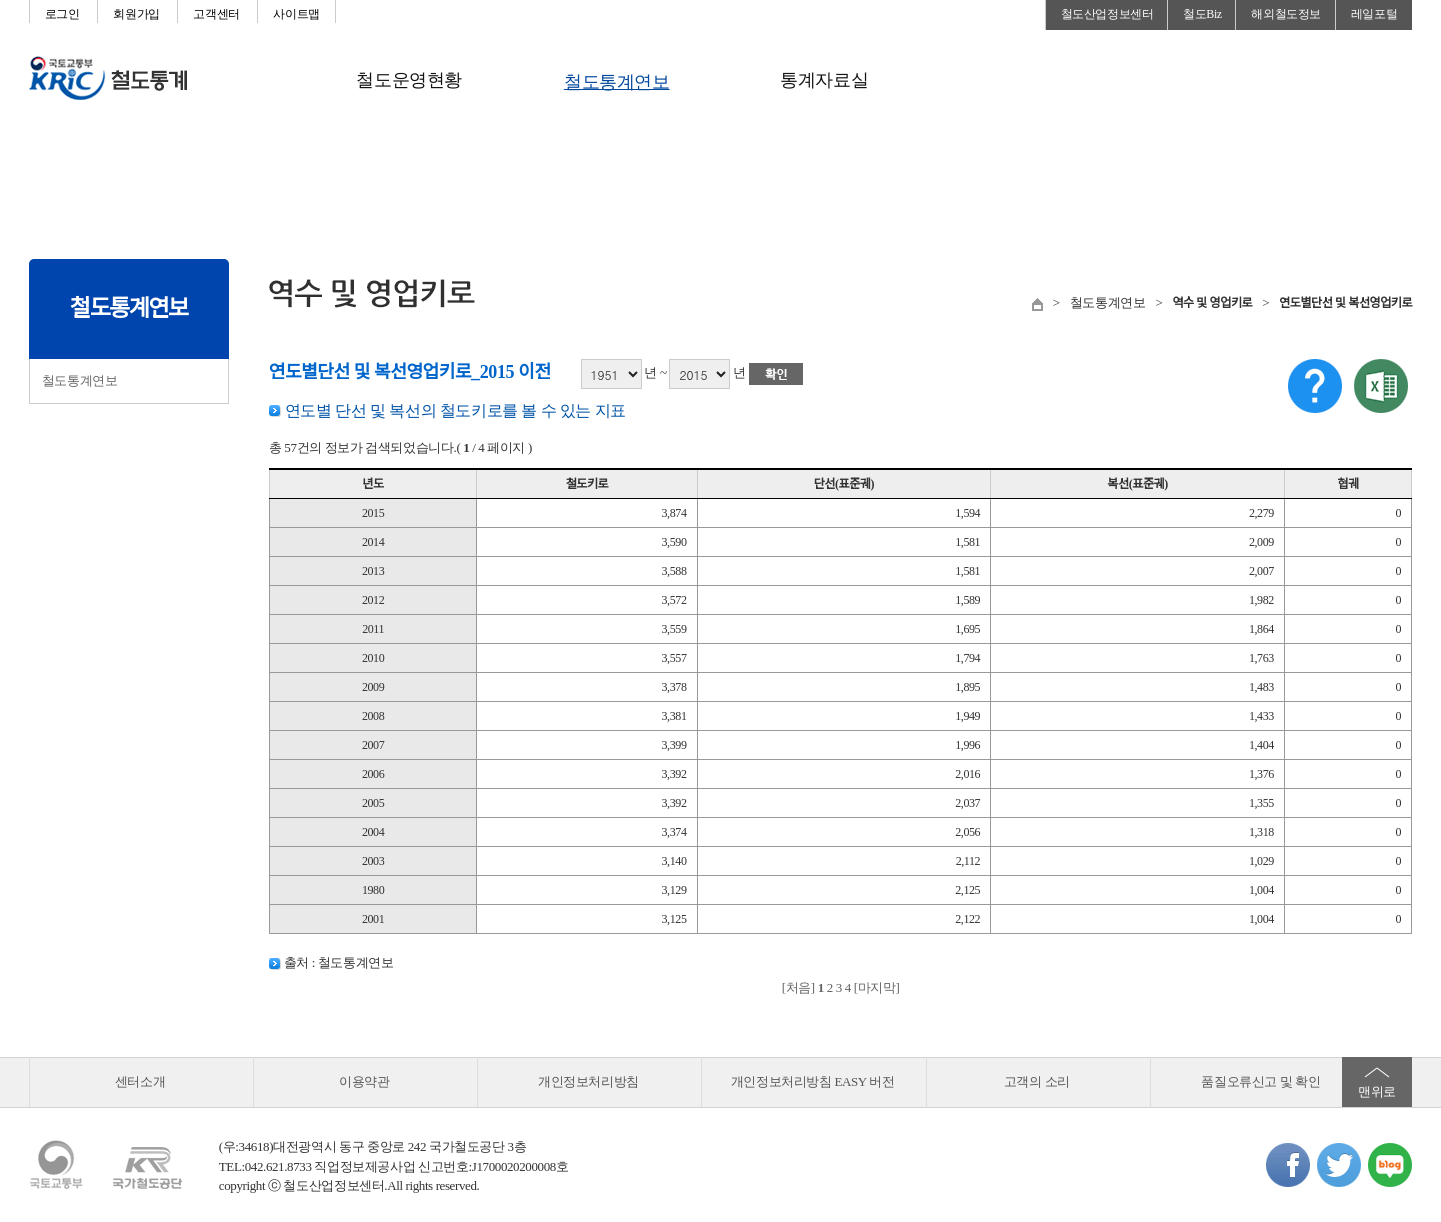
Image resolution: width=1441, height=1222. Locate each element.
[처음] (798, 987)
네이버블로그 (1390, 1165)
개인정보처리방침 (588, 1081)
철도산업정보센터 (1107, 14)
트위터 (1339, 1165)
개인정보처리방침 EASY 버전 (813, 1081)
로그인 (62, 14)
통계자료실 (824, 80)
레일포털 (1374, 14)
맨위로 (1377, 1091)
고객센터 (216, 14)
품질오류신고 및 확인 (1260, 1081)
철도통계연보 (617, 82)
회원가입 (136, 14)
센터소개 (140, 1081)
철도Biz (1202, 14)
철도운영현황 (409, 80)
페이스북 (1288, 1165)
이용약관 (364, 1081)
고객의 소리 (1037, 1081)
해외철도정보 (1286, 14)
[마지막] (877, 987)
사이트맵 (296, 14)
